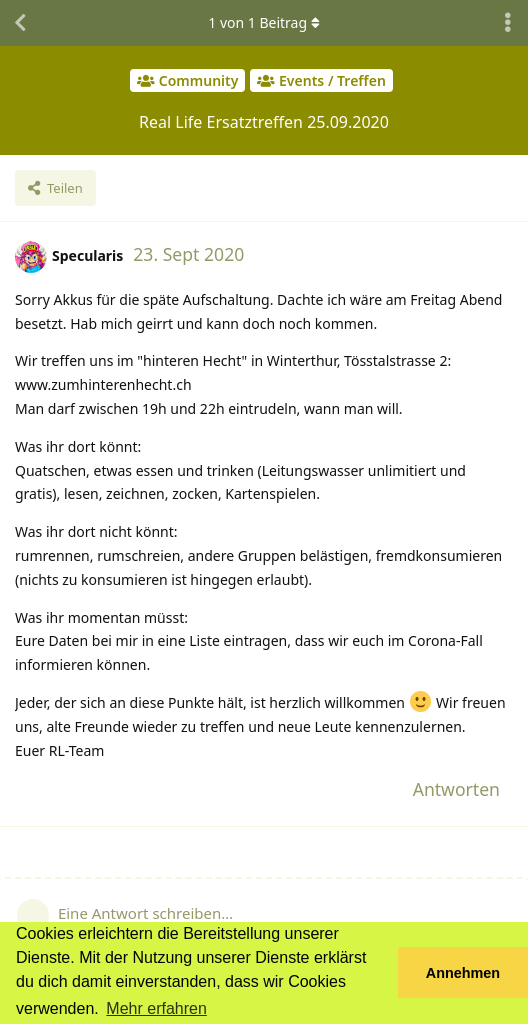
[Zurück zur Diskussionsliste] (20, 23)
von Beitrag (263, 22)
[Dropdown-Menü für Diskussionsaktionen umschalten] (508, 23)
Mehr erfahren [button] (156, 1008)
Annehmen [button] (463, 973)
